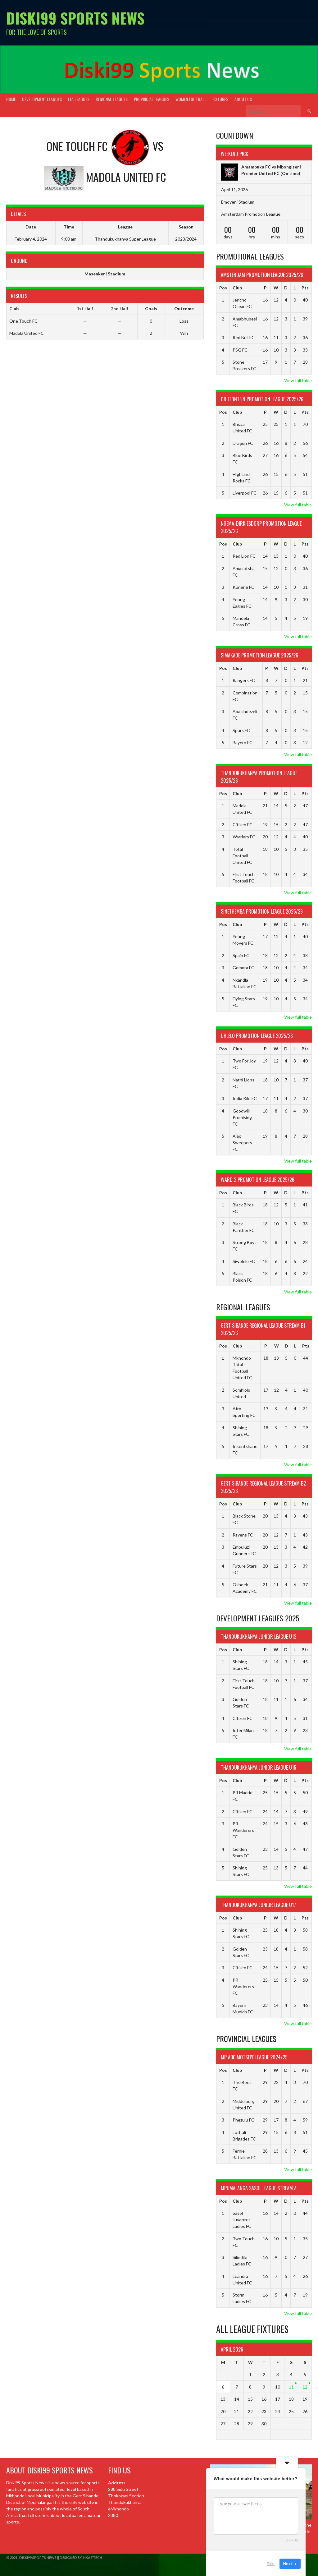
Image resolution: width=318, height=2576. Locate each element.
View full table (298, 380)
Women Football (190, 99)
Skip (271, 2563)
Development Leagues (42, 99)
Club (237, 287)
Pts (305, 287)
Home (11, 99)
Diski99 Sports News (75, 18)
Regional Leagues (112, 99)
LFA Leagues (78, 99)
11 (291, 2386)
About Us (243, 99)
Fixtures (220, 99)
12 (304, 2386)
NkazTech (92, 2557)
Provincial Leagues (151, 99)
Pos (223, 287)
